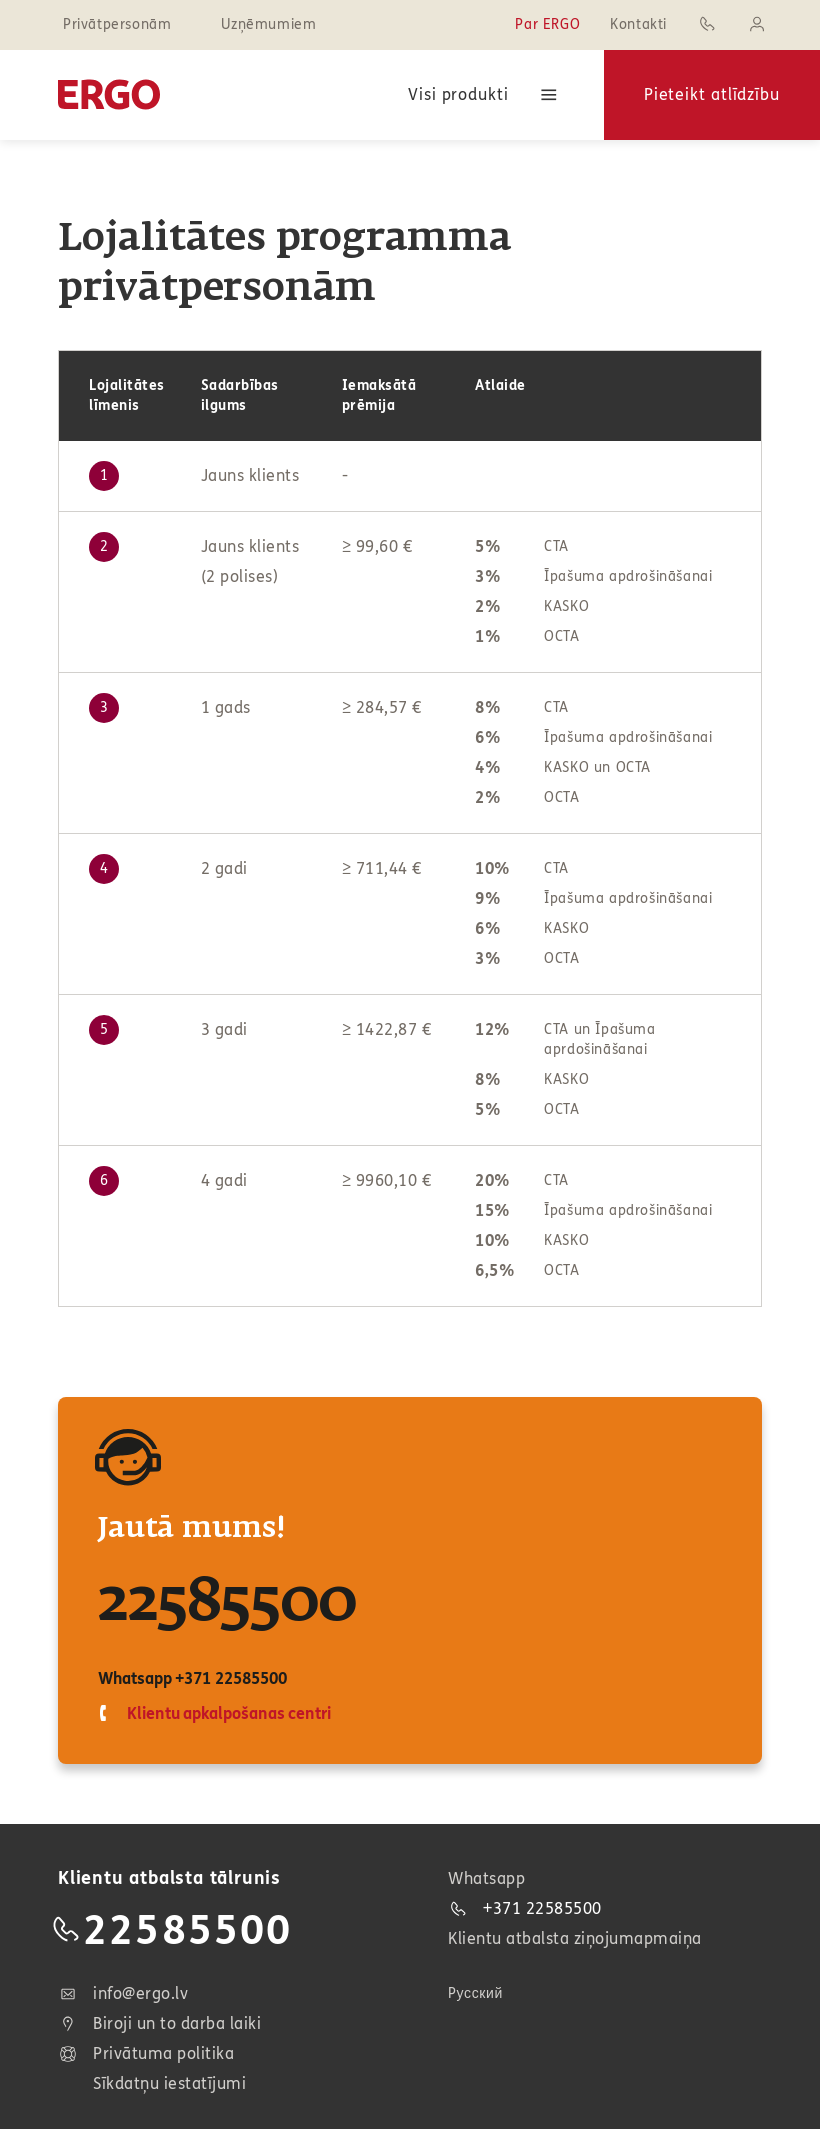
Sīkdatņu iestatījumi (169, 2083)
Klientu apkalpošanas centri (227, 1713)
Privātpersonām (117, 24)
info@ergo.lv (123, 1994)
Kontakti (638, 24)
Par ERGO (547, 24)
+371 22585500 (230, 1678)
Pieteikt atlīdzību (712, 94)
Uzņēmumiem (268, 24)
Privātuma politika (146, 2054)
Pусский (475, 1993)
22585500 (227, 1603)
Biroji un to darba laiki (159, 2024)
